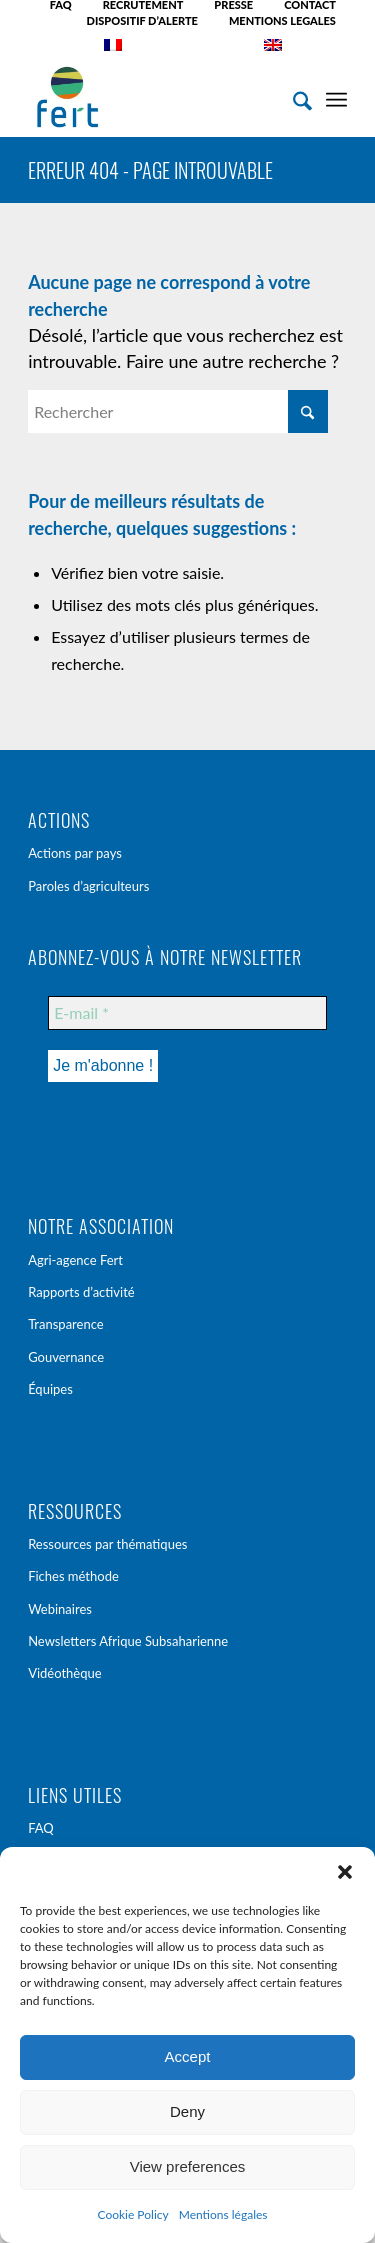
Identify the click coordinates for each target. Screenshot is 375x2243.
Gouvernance (66, 1357)
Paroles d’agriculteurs (88, 886)
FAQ (41, 1828)
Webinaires (60, 1609)
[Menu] (336, 97)
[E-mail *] (187, 1013)
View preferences (188, 2166)
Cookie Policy (132, 2214)
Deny (187, 2111)
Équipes (50, 1389)
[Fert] (155, 97)
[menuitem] (61, 5)
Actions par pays (75, 853)
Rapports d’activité (81, 1292)
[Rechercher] (292, 97)
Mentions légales (223, 2214)
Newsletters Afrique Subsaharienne (128, 1641)
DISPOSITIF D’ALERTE (142, 20)
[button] (345, 1872)
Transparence (66, 1324)
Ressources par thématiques (107, 1544)
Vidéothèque (65, 1673)
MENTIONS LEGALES (282, 20)
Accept (188, 2056)
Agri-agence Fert (75, 1260)
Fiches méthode (73, 1576)
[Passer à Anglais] (273, 45)
